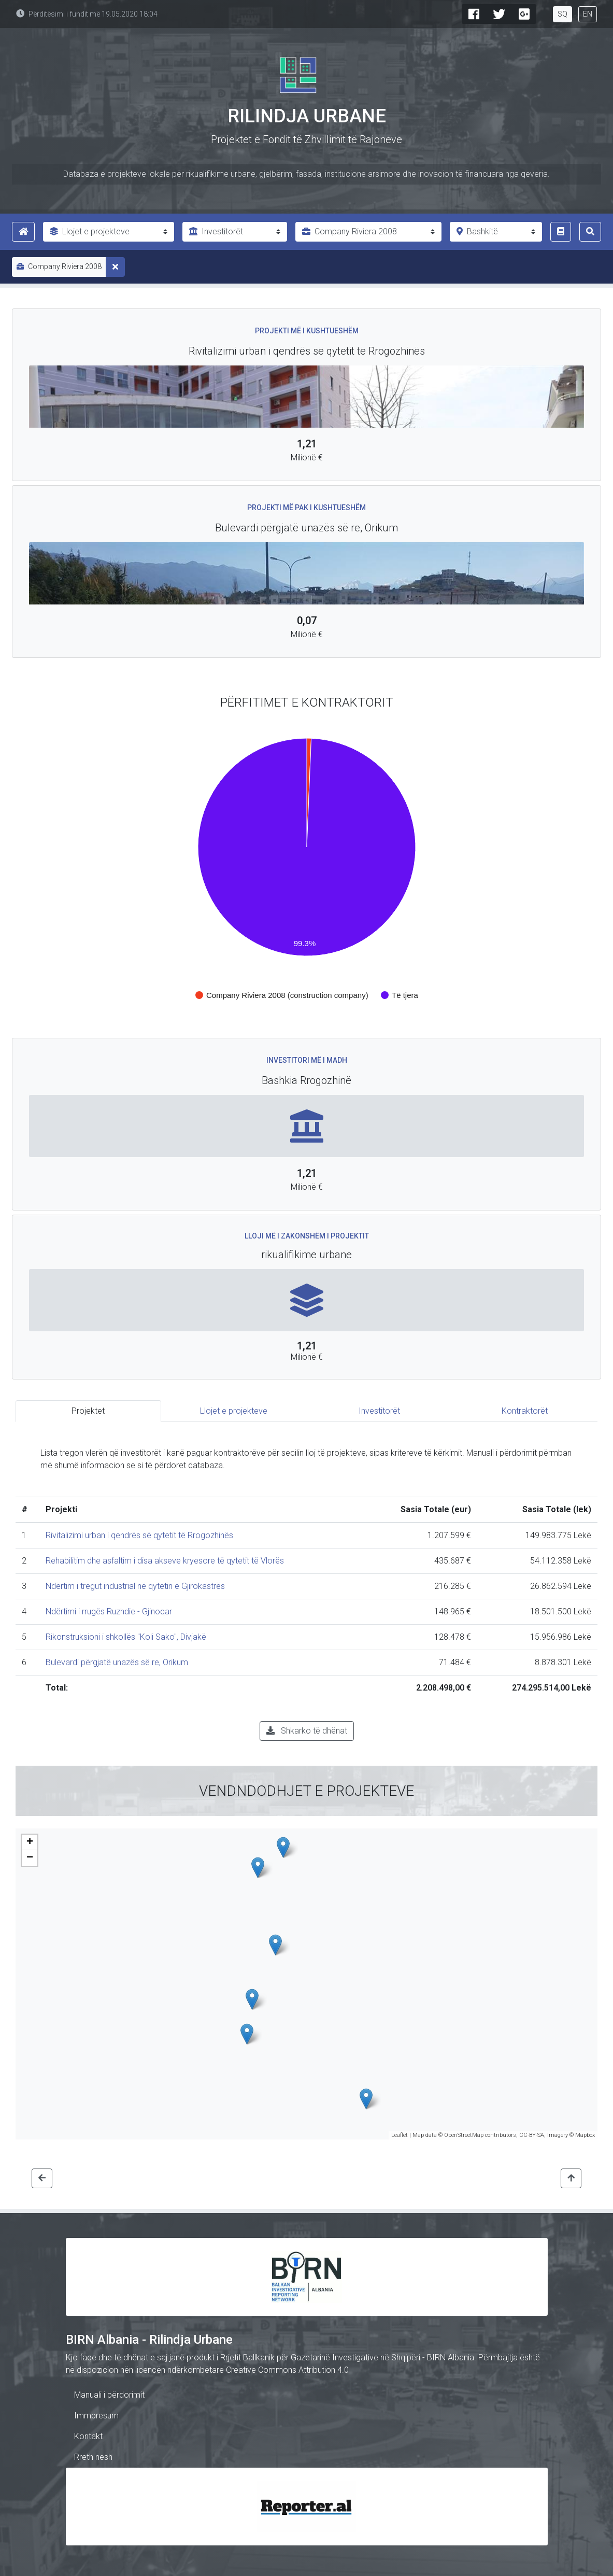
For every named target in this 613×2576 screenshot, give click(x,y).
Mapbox (585, 2135)
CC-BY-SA (531, 2135)
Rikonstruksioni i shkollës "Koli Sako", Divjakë (126, 1637)
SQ (562, 14)
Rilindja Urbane (306, 116)
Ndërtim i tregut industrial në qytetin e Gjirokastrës (135, 1586)
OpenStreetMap (463, 2135)
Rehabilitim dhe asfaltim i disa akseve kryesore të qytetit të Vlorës (165, 1561)
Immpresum (96, 2415)
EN (587, 14)
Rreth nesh (93, 2457)
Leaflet (399, 2135)
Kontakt (88, 2436)
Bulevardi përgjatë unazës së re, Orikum (117, 1662)
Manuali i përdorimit (109, 2395)
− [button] (29, 1858)
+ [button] (29, 1842)
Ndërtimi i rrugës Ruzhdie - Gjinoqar (109, 1611)
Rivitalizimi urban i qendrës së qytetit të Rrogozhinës (139, 1535)
